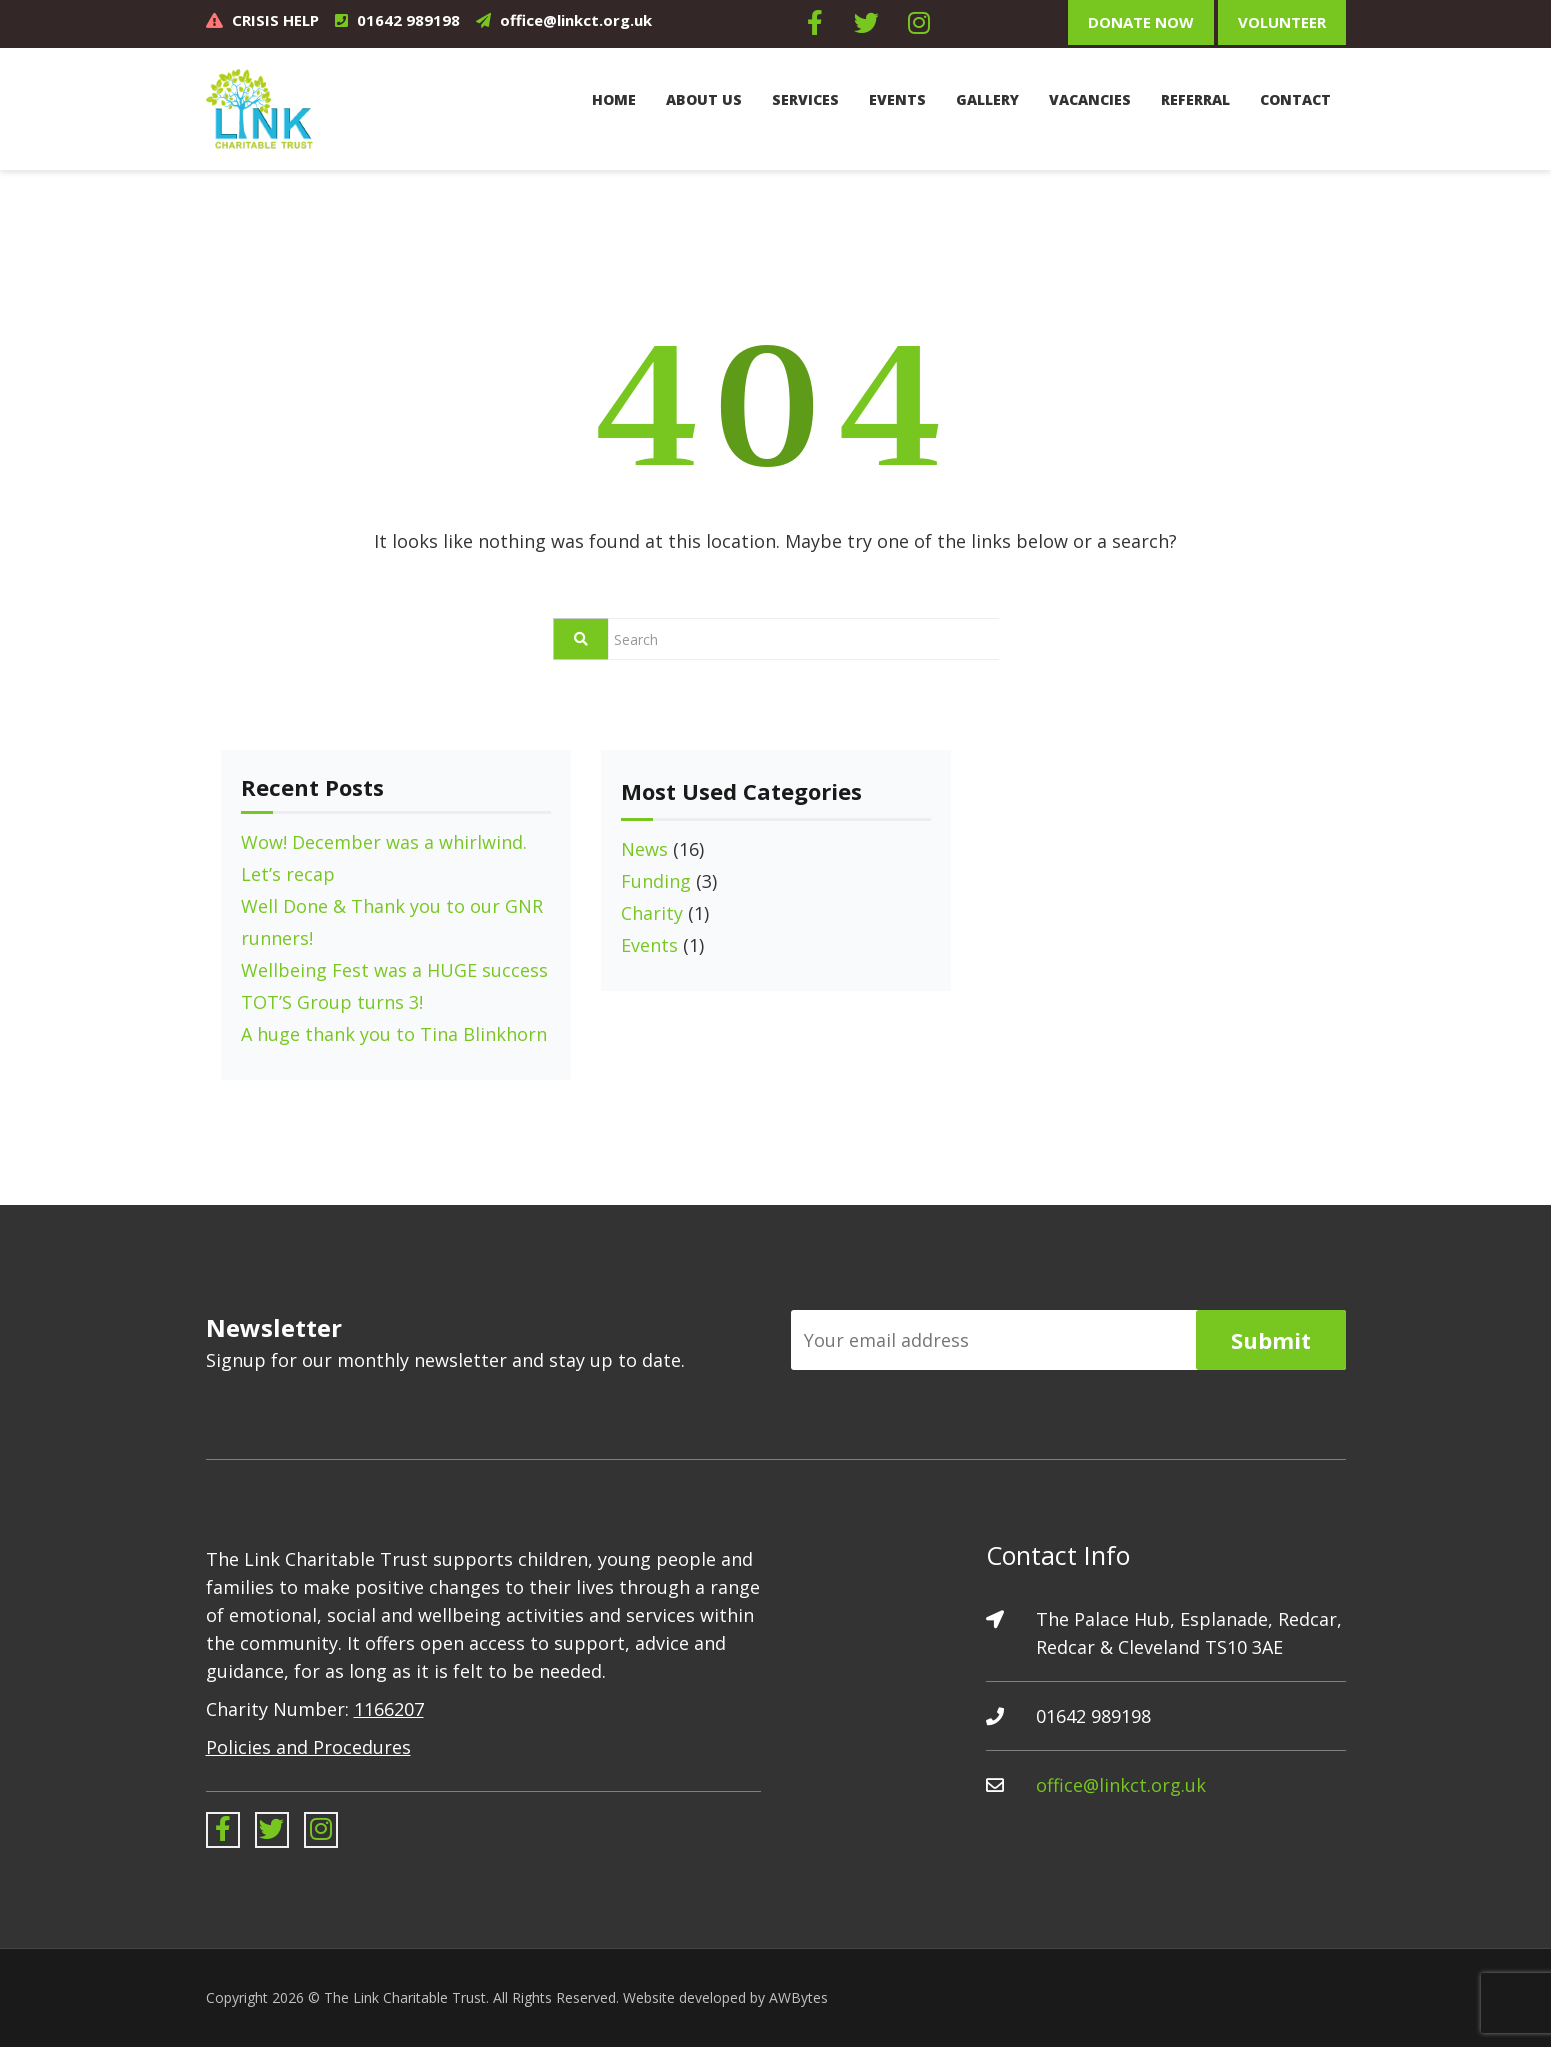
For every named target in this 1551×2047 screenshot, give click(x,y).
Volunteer (1282, 22)
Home (614, 99)
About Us (704, 99)
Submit (1271, 1340)
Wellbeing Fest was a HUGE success (394, 970)
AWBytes (798, 1997)
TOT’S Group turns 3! (332, 1002)
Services (805, 99)
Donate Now (1141, 22)
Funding (656, 881)
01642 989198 (408, 20)
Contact (1295, 99)
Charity (652, 913)
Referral (1195, 99)
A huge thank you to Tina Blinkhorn (394, 1034)
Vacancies (1090, 99)
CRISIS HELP (275, 20)
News (644, 849)
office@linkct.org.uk (576, 20)
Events (897, 99)
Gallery (987, 99)
